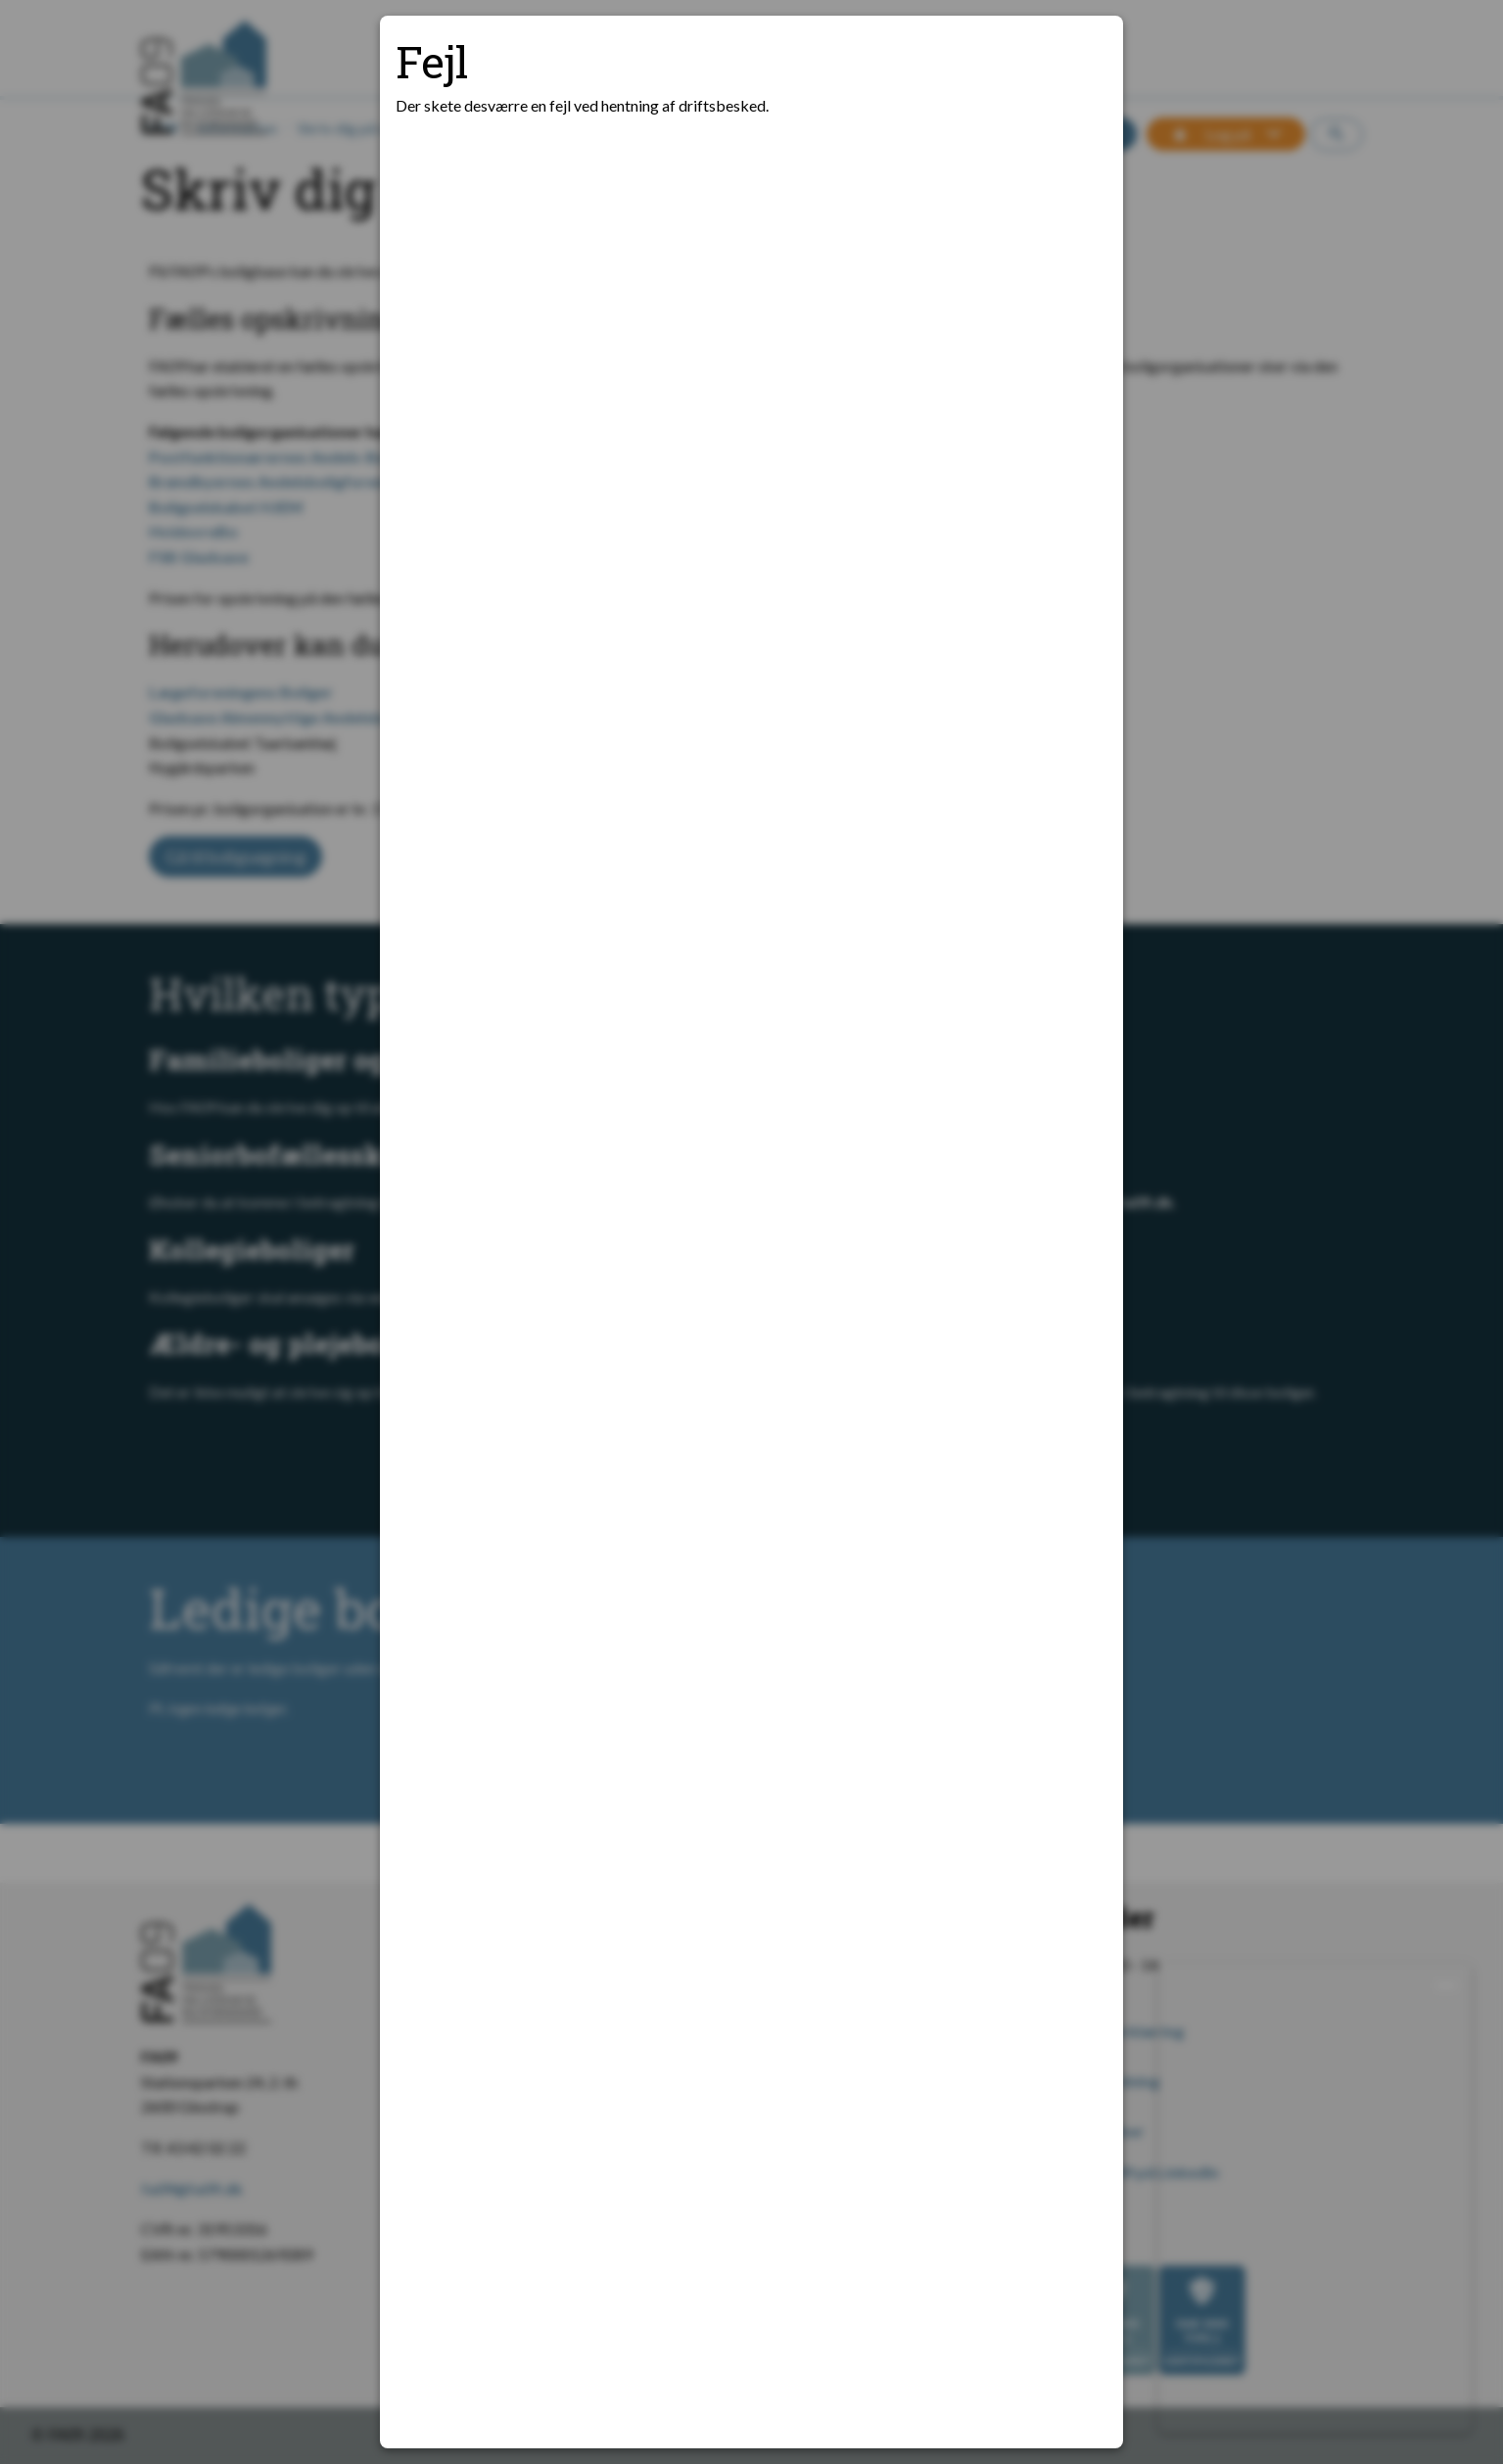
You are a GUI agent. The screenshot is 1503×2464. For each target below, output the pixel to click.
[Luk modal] (1084, 54)
